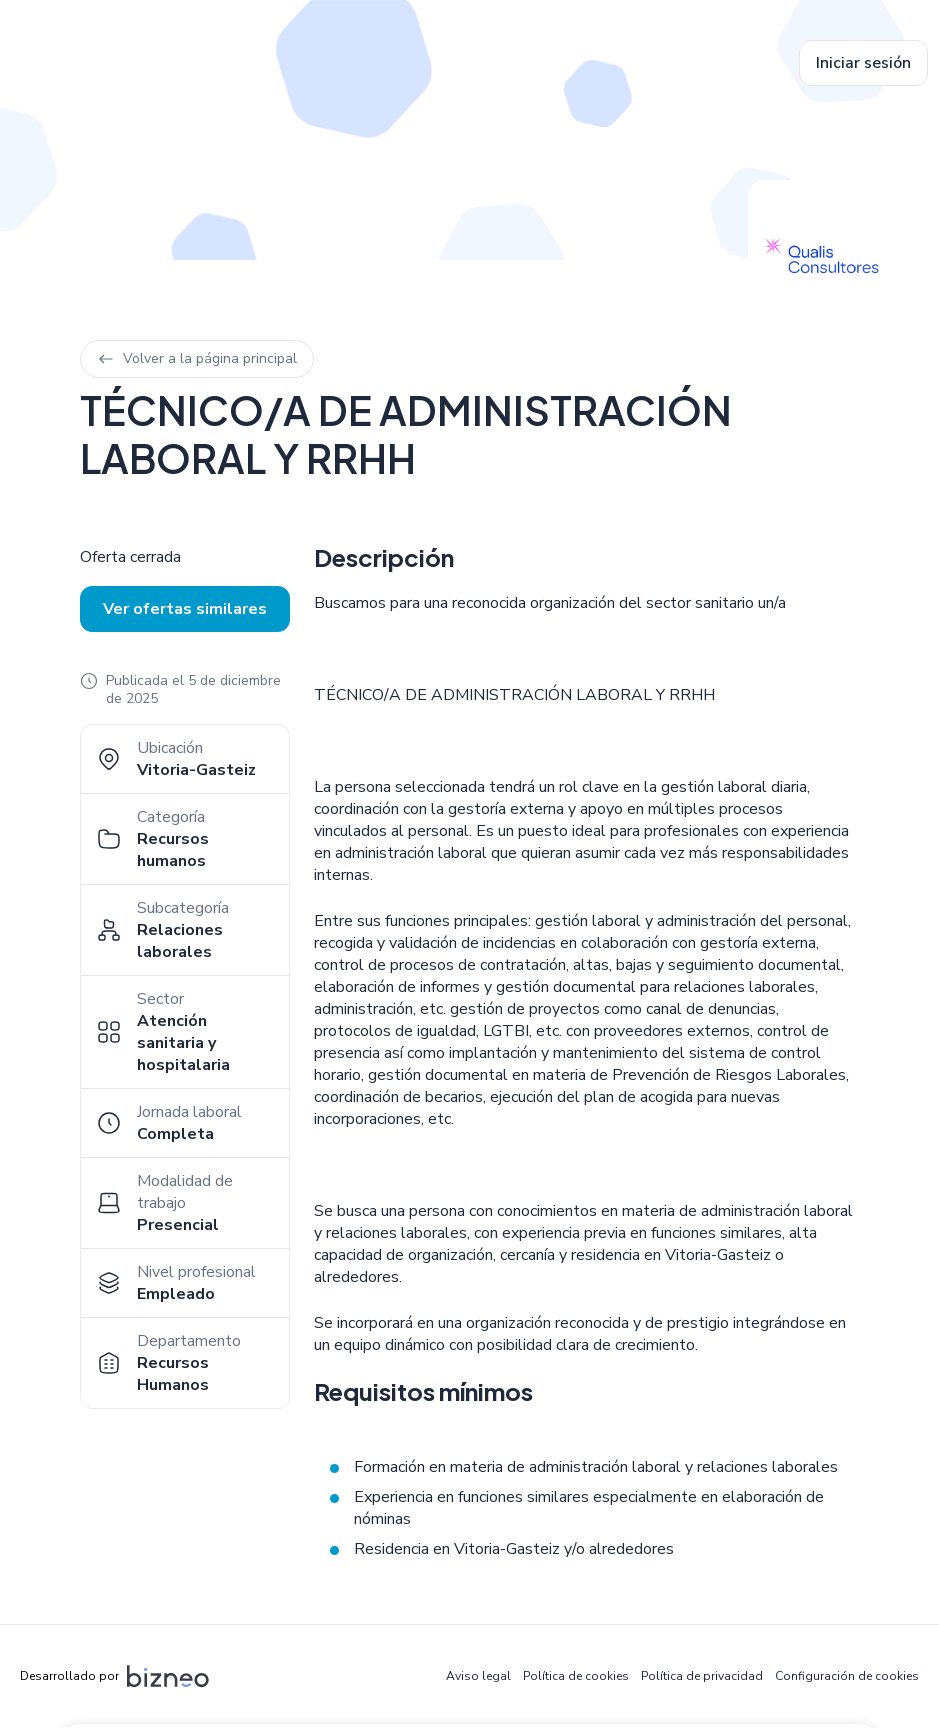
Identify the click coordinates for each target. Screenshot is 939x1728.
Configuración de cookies (847, 1676)
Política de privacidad (702, 1676)
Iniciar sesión (863, 63)
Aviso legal (478, 1676)
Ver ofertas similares (185, 609)
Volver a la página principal (197, 358)
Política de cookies (576, 1676)
